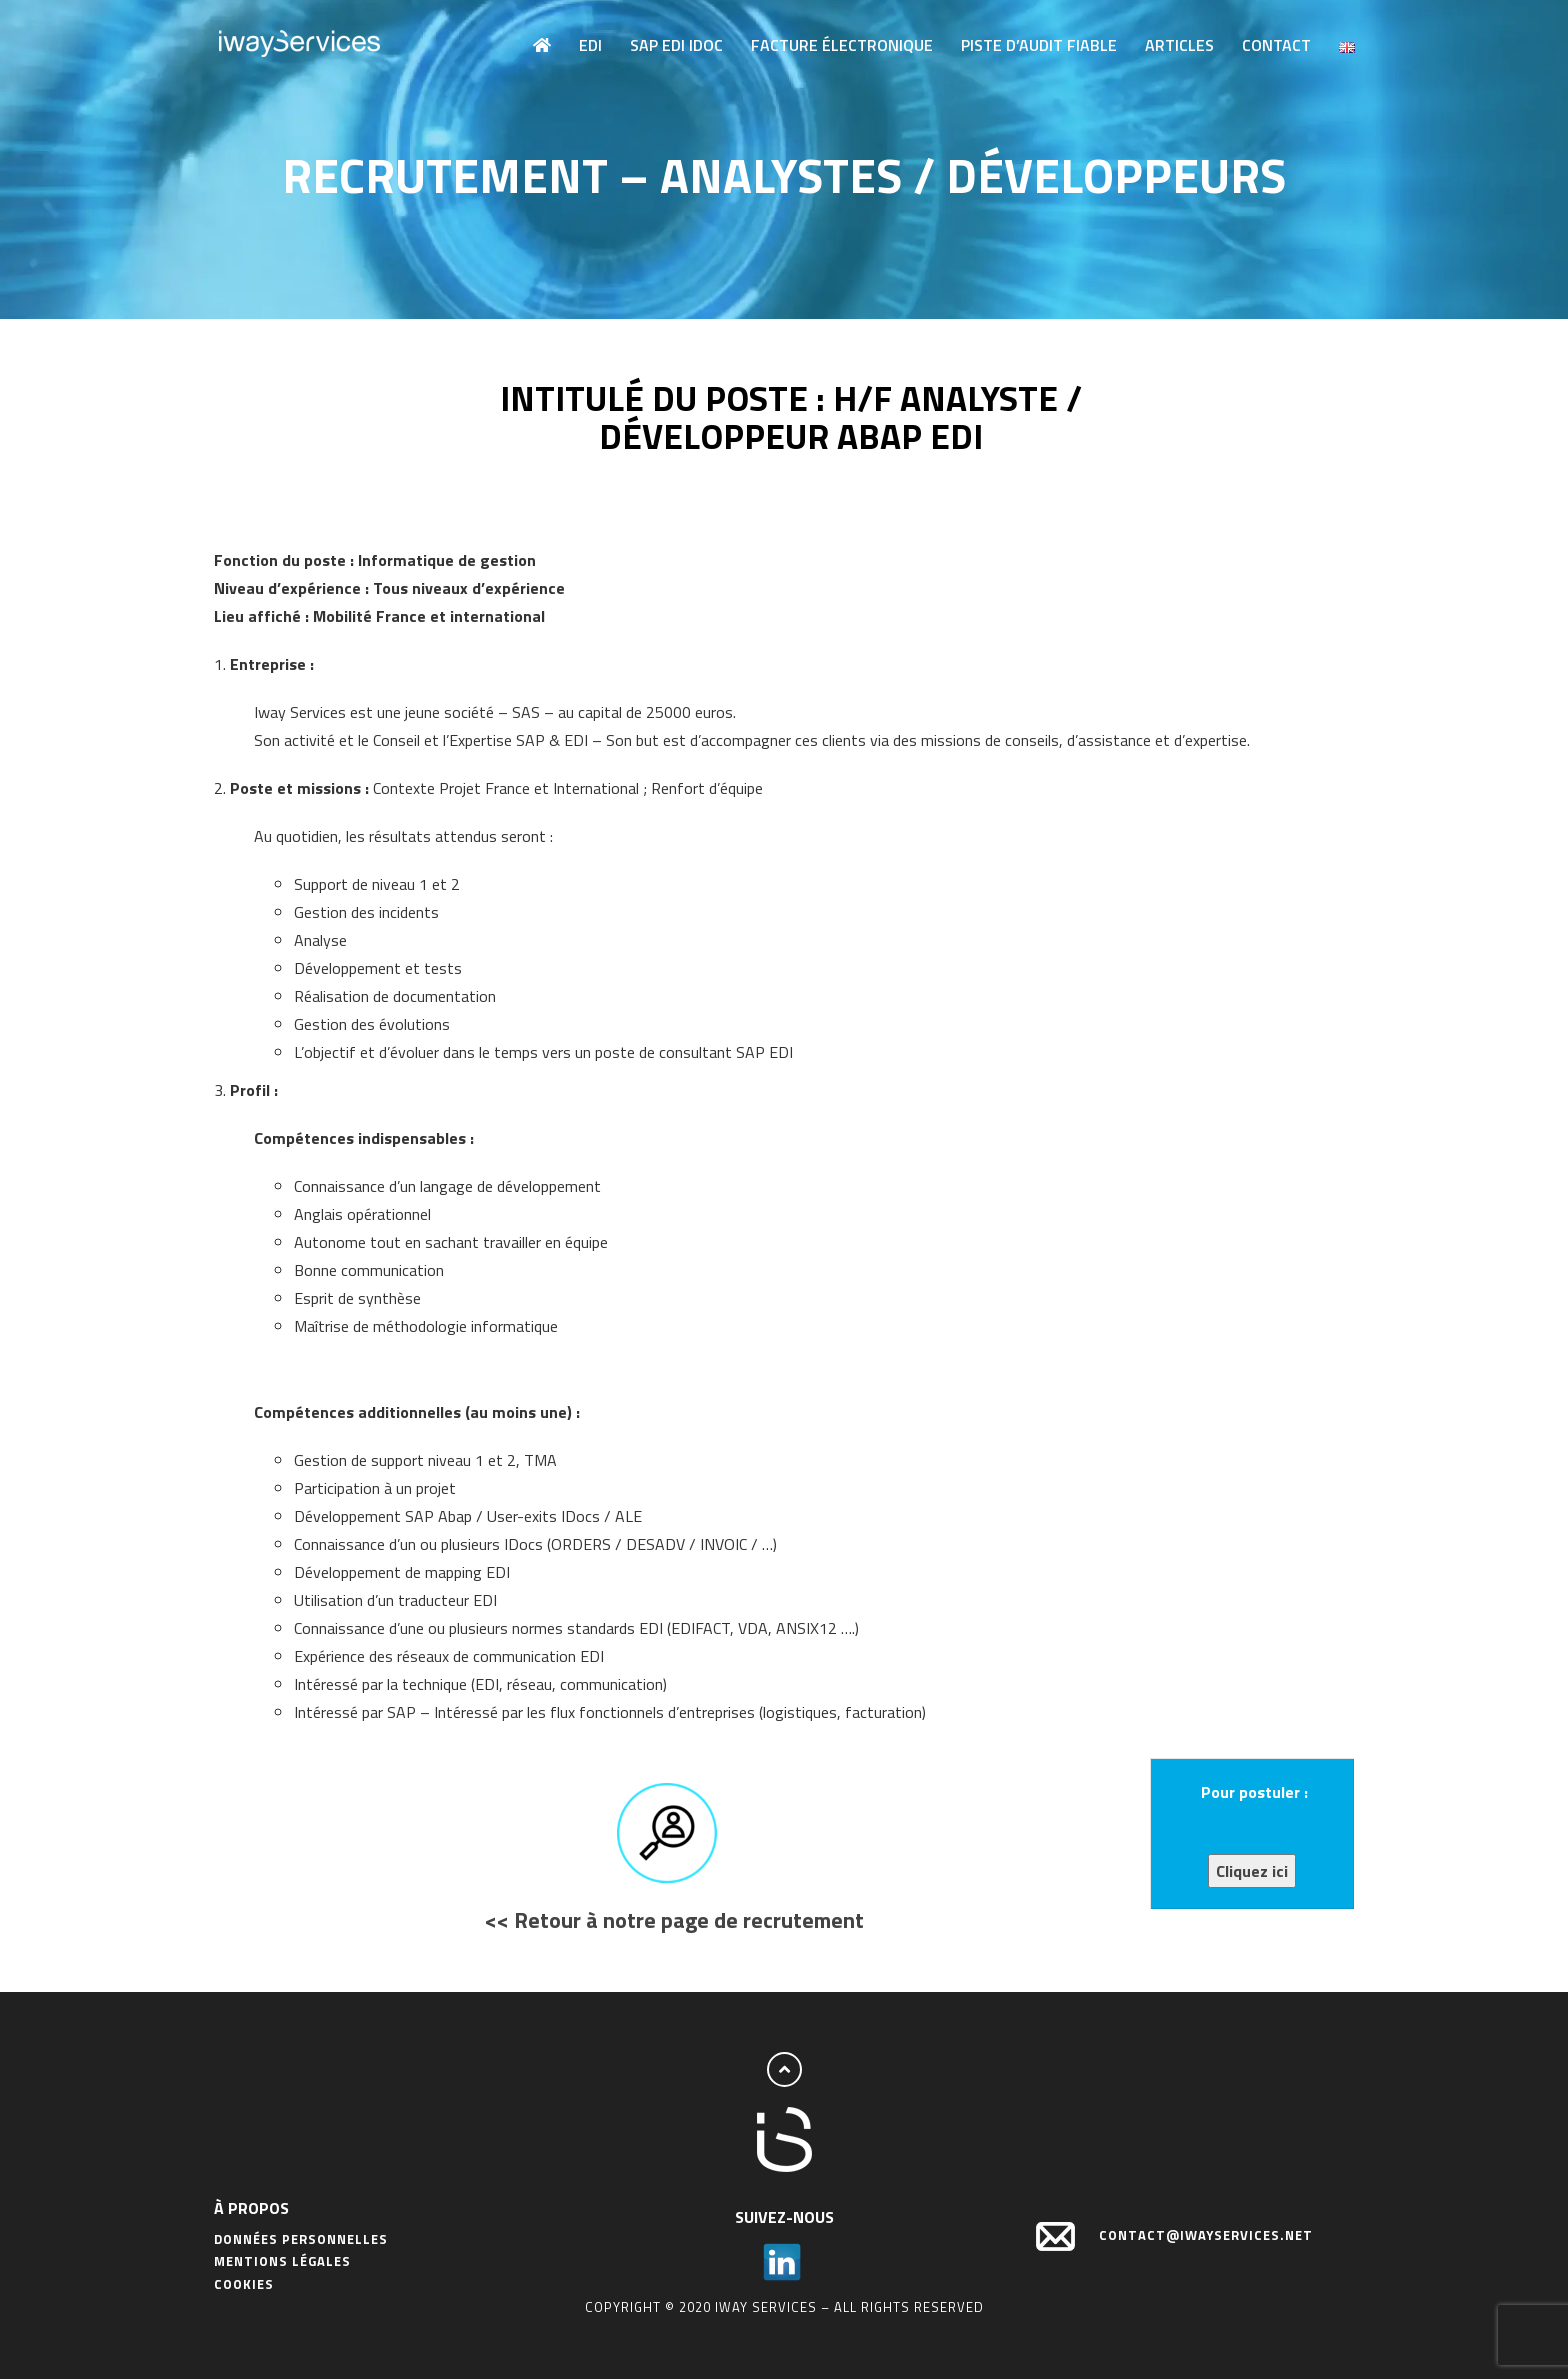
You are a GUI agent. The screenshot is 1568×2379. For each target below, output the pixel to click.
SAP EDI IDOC (676, 45)
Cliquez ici (1252, 1871)
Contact (1276, 45)
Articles (1179, 45)
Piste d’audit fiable (1039, 45)
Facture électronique (842, 45)
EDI (590, 45)
